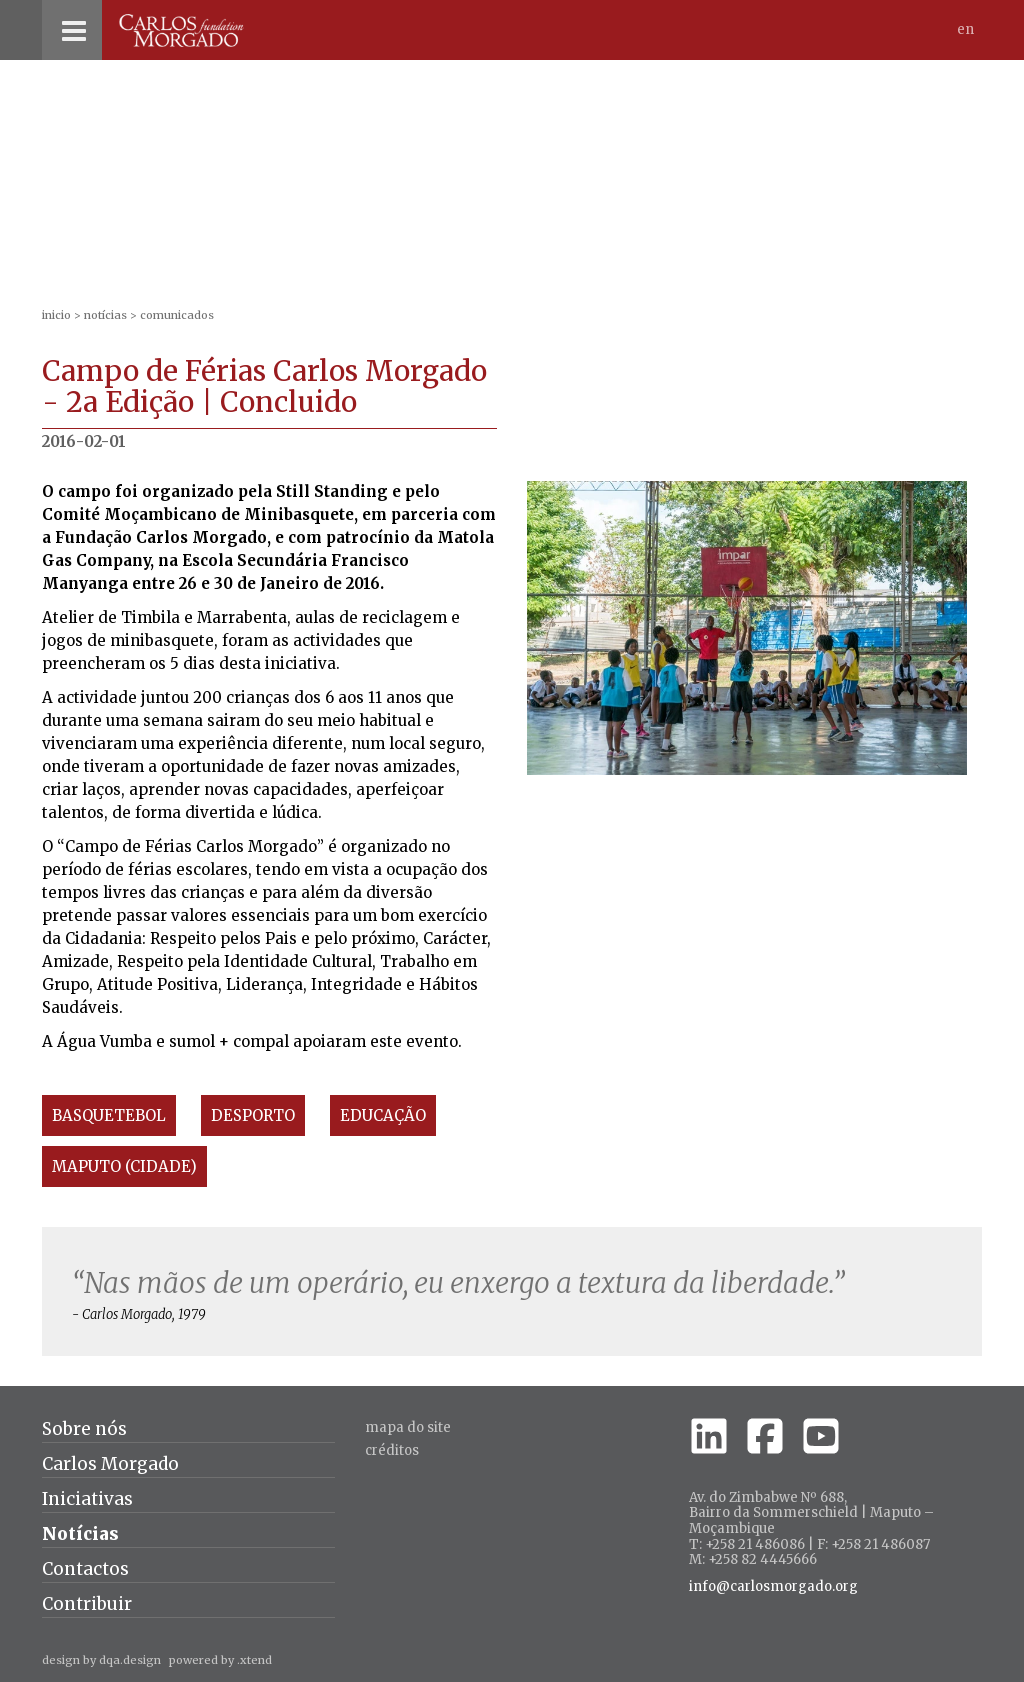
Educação (383, 1115)
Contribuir (87, 1604)
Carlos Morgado (110, 1464)
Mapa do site (408, 1427)
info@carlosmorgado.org (773, 1587)
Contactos (85, 1569)
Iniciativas (87, 1499)
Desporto (253, 1115)
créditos (392, 1450)
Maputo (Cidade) (124, 1166)
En (965, 29)
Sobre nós (84, 1429)
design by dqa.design (101, 1660)
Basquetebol (109, 1115)
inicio (56, 315)
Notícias (105, 315)
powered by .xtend (220, 1660)
